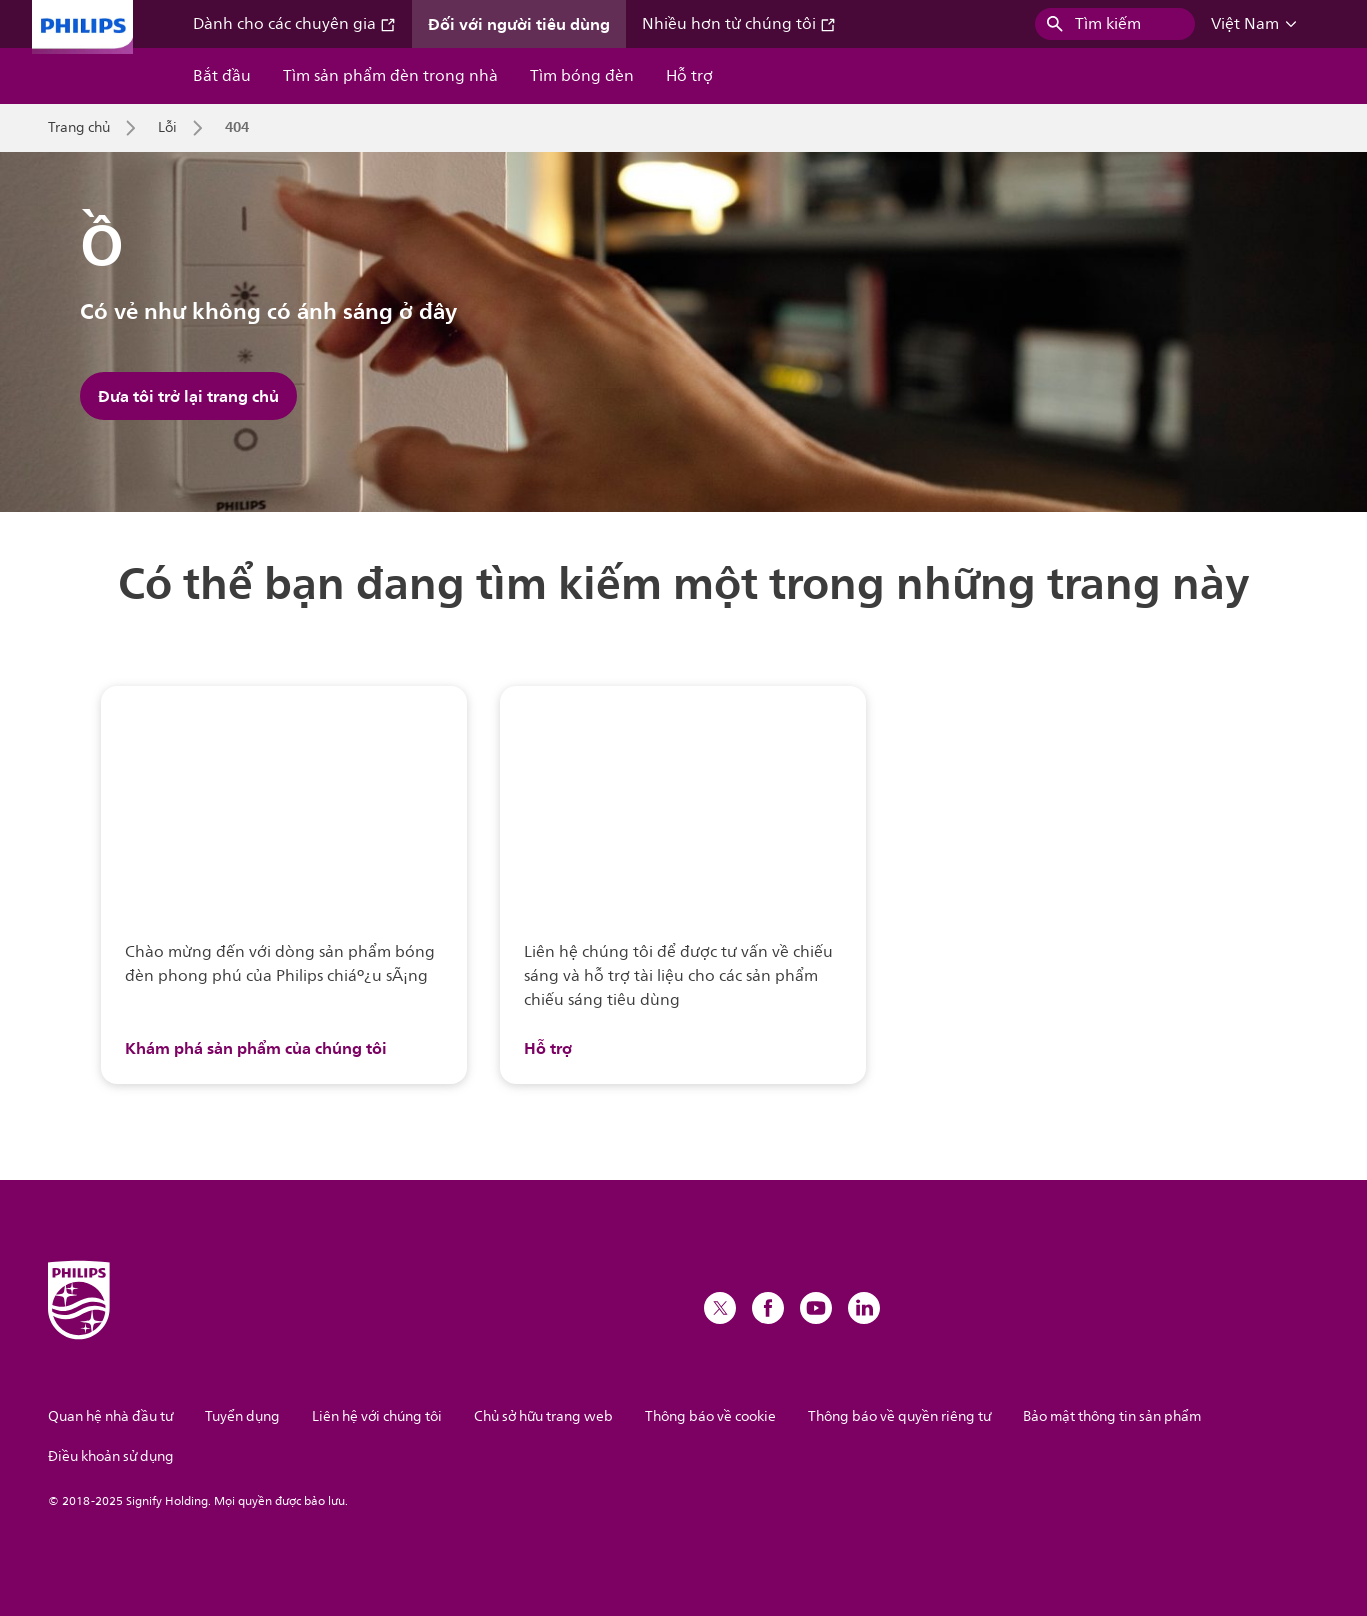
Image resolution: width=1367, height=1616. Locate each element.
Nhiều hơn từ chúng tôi (739, 24)
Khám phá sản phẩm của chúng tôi (256, 1048)
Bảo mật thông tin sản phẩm (1112, 1416)
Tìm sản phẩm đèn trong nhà (390, 76)
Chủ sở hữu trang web (543, 1416)
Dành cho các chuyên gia (294, 24)
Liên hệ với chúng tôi (377, 1416)
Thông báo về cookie (710, 1416)
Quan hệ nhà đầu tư (110, 1416)
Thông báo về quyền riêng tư (899, 1416)
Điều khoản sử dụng (111, 1456)
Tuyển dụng (242, 1416)
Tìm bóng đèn (582, 76)
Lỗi (167, 128)
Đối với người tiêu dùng (519, 24)
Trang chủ (79, 128)
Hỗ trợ (689, 76)
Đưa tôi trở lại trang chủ (188, 396)
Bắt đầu (222, 76)
